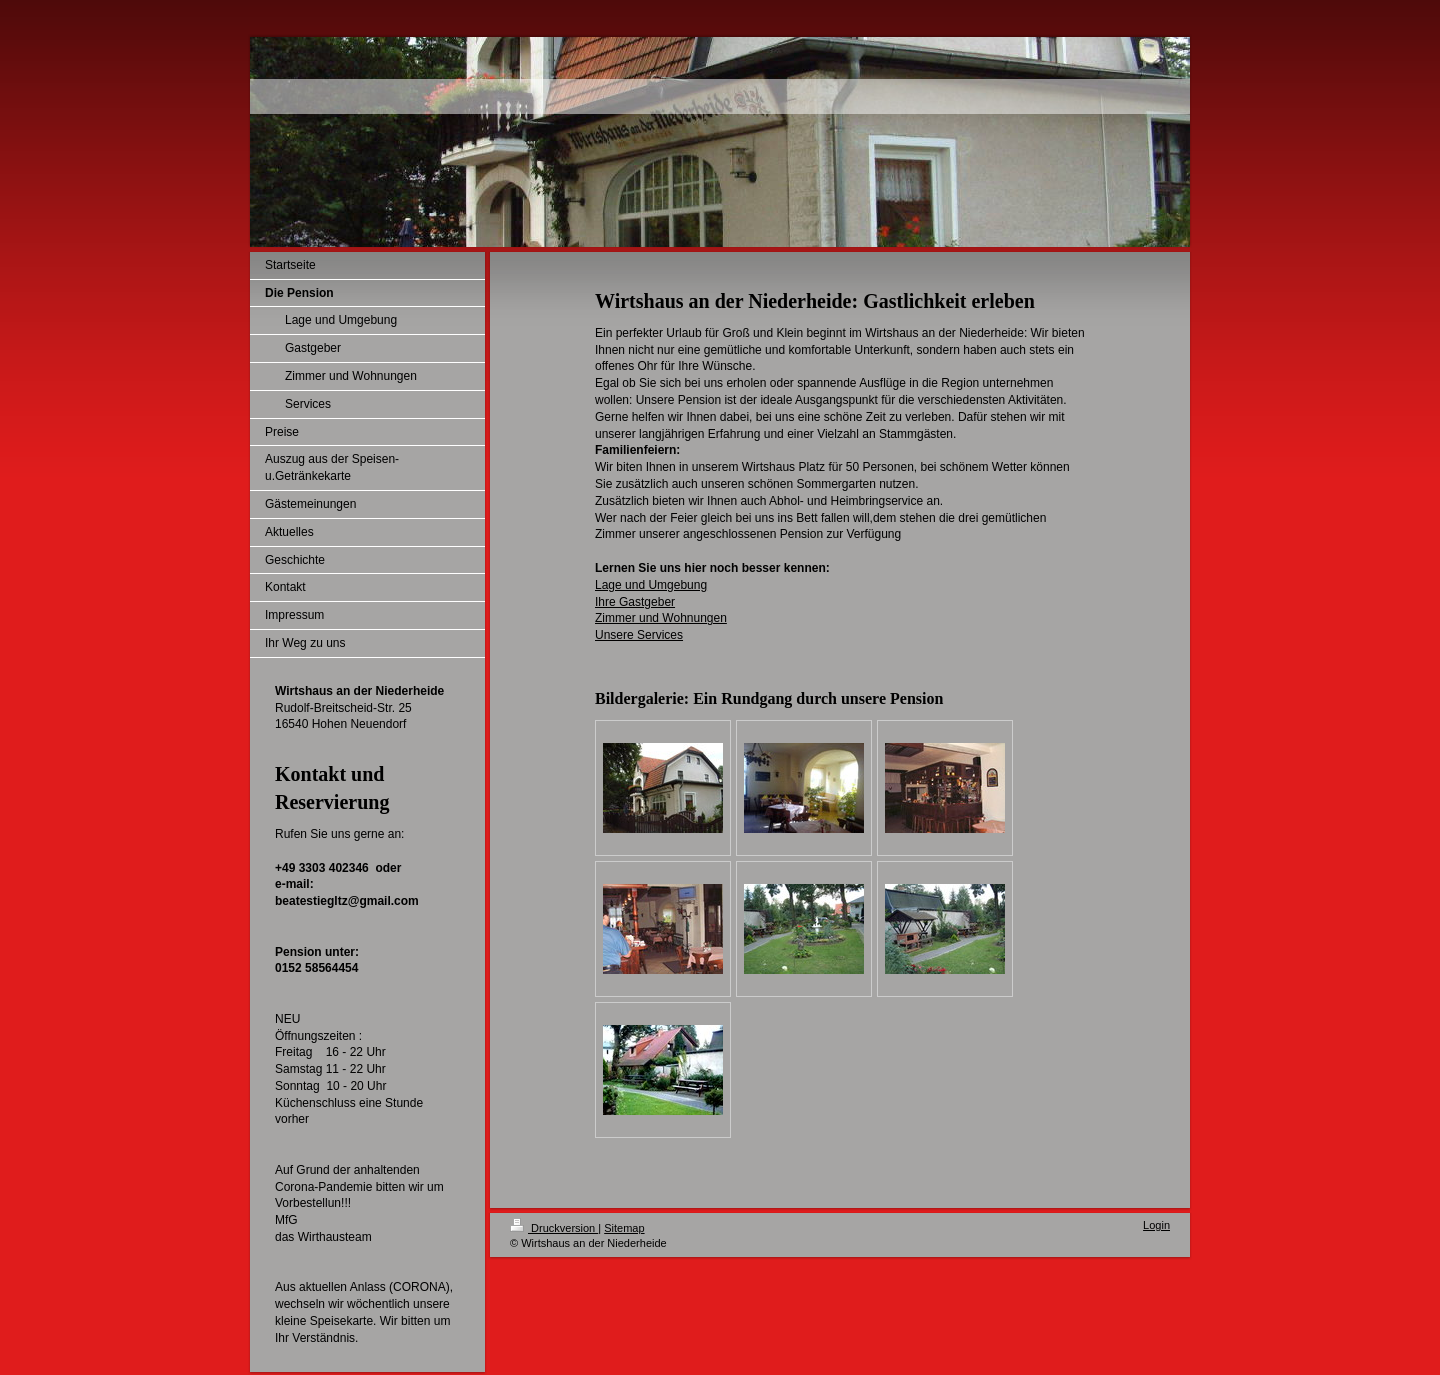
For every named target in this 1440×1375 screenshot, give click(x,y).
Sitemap (624, 1228)
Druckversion (554, 1228)
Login (1156, 1225)
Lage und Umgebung (651, 585)
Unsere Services (639, 635)
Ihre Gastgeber (635, 602)
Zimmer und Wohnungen (661, 618)
